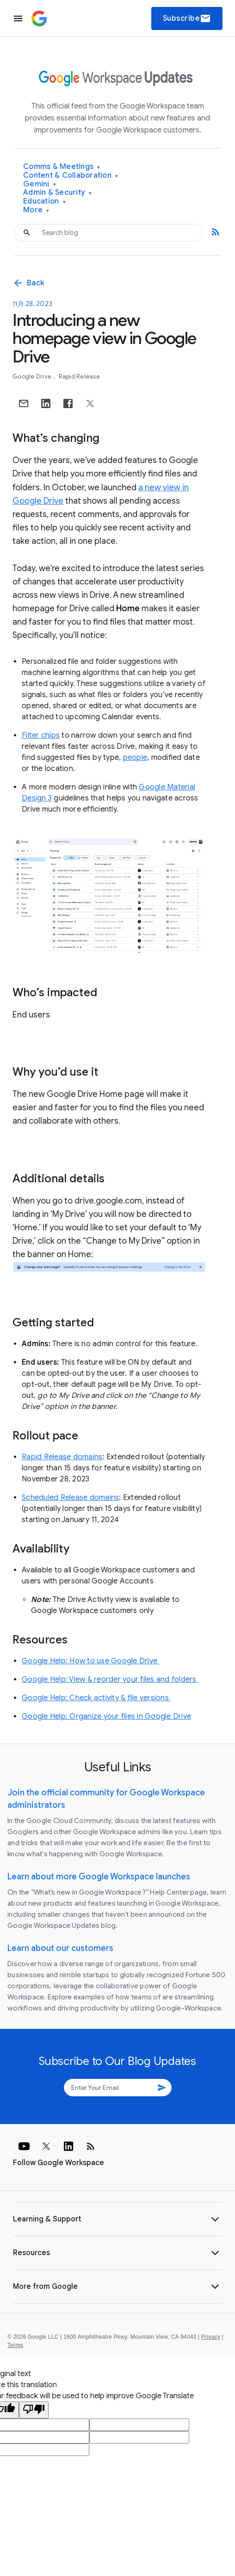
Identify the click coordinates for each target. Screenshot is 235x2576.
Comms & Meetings (61, 167)
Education (44, 201)
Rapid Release (79, 376)
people (135, 757)
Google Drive (32, 376)
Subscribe (187, 18)
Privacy (210, 2337)
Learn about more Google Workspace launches (98, 1877)
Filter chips (41, 735)
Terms (15, 2345)
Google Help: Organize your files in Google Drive (106, 1716)
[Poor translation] (34, 2410)
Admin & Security (57, 192)
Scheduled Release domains (70, 1497)
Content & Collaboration (70, 175)
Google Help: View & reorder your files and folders (110, 1679)
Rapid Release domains (62, 1457)
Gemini (39, 184)
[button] (117, 2219)
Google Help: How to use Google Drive (90, 1661)
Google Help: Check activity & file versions (96, 1698)
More (36, 210)
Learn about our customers (60, 1948)
